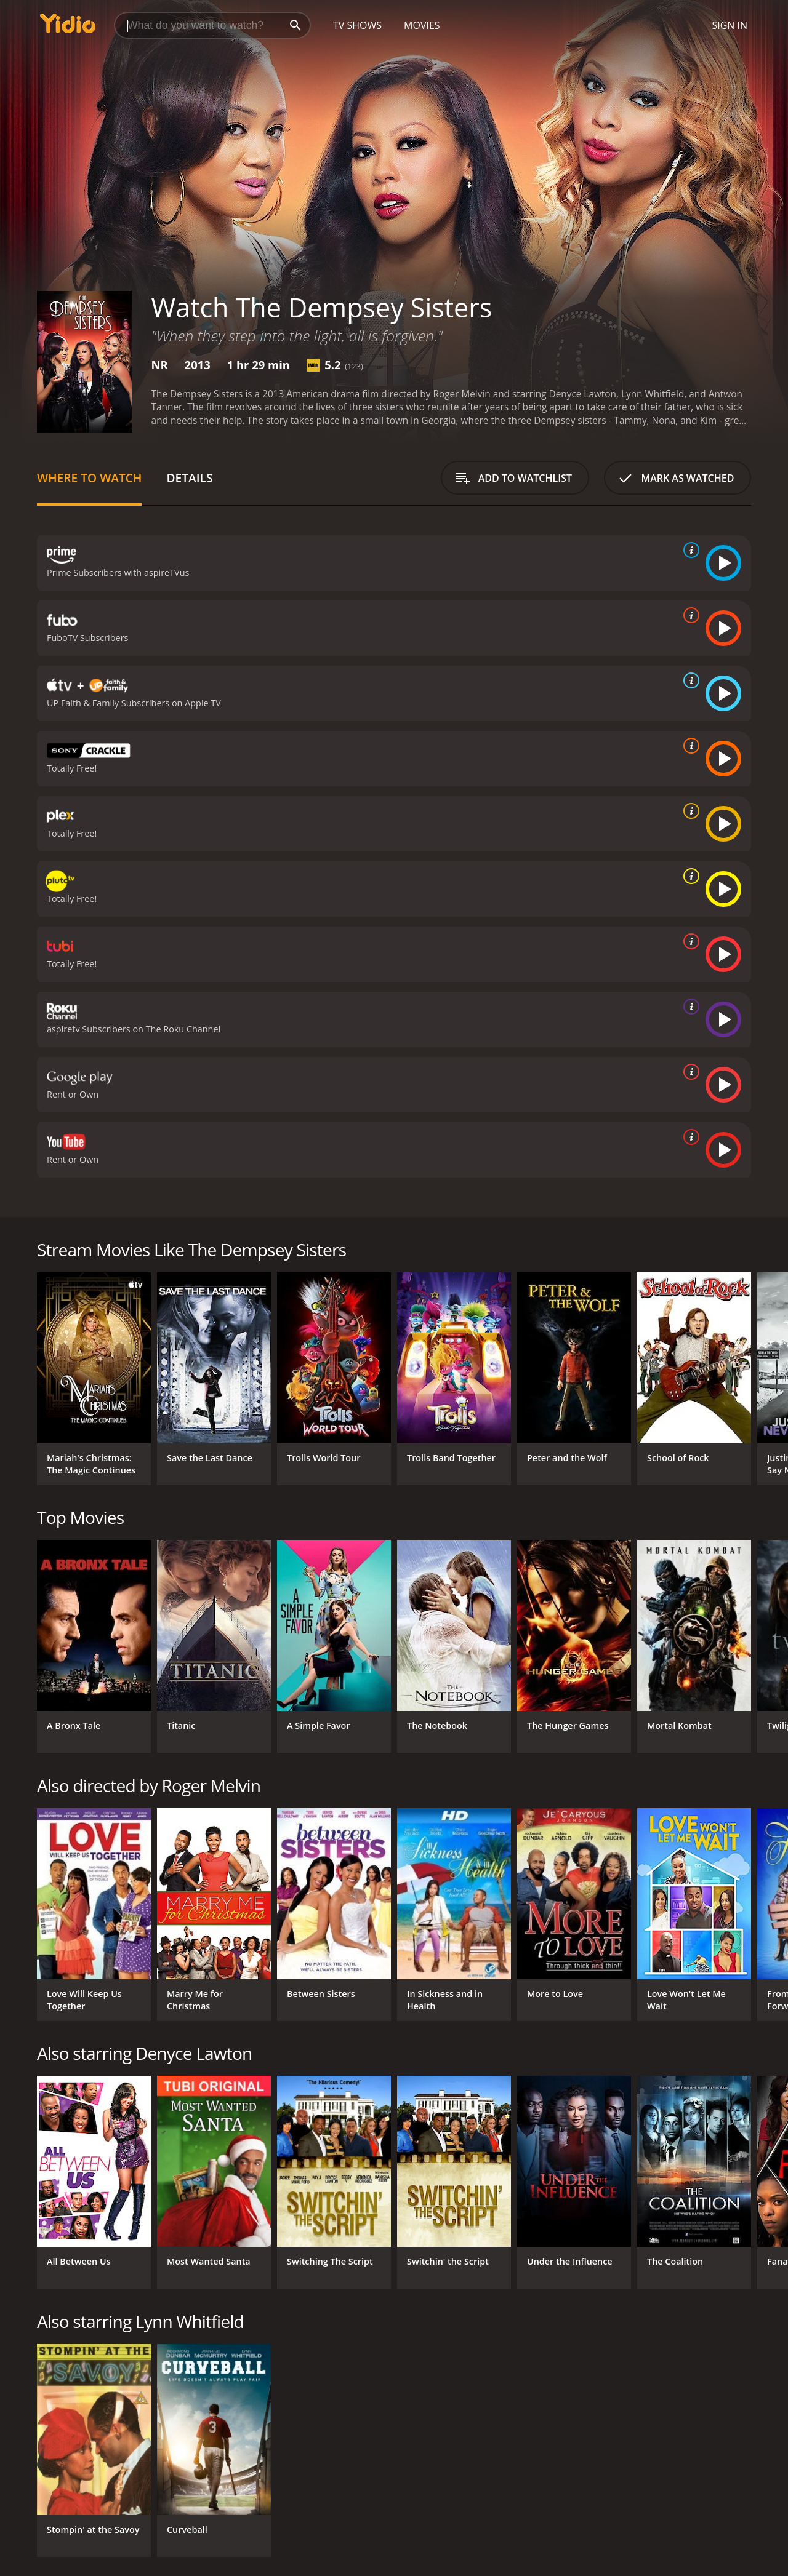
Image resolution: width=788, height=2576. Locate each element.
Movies (422, 25)
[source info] (688, 550)
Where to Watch (89, 477)
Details (189, 477)
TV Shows (357, 25)
